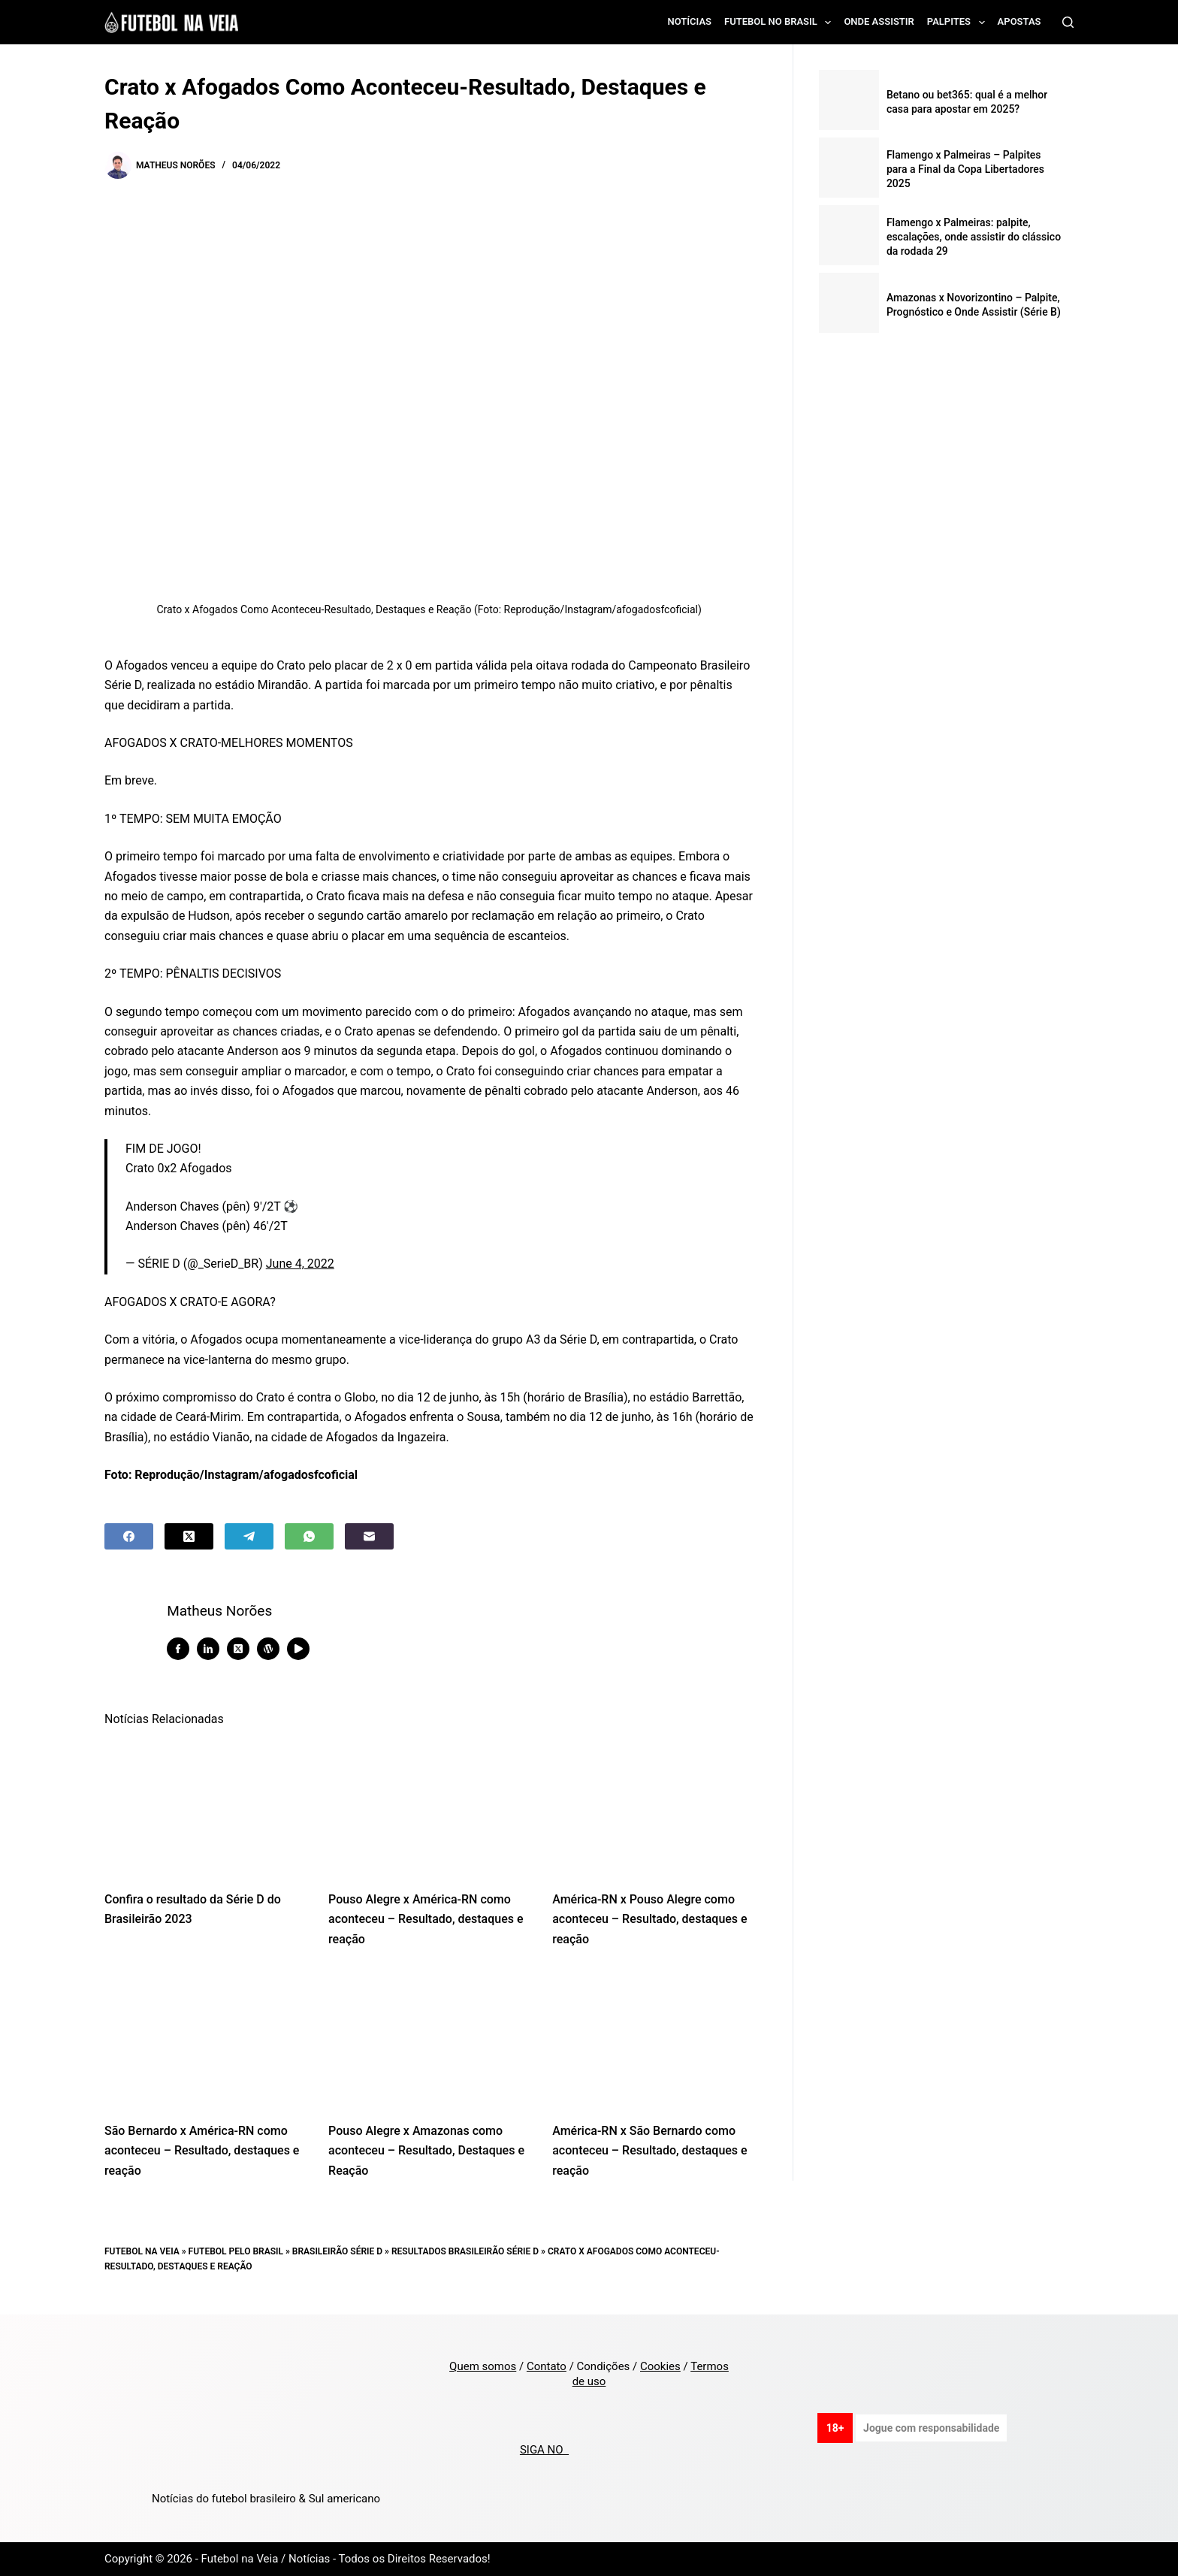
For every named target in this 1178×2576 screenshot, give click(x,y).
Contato (546, 2366)
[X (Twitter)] (189, 1536)
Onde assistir (879, 21)
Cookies (660, 2366)
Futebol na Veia (142, 2251)
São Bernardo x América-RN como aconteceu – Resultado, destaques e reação (201, 2151)
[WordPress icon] (274, 1648)
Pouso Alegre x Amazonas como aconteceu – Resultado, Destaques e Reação (426, 2151)
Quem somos (482, 2366)
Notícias (690, 21)
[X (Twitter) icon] (244, 1648)
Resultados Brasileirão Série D (465, 2251)
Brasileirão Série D (337, 2251)
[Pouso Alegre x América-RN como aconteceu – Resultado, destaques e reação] (429, 1807)
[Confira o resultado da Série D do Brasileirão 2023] (205, 1807)
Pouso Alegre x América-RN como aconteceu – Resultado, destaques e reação (425, 1919)
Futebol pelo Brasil (236, 2251)
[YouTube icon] (304, 1648)
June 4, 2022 (300, 1263)
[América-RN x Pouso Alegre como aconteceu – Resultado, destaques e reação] (653, 1807)
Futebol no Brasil (780, 23)
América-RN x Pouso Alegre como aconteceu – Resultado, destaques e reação (649, 1919)
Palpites (959, 23)
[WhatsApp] (309, 1536)
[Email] (369, 1536)
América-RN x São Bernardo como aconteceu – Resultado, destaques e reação (649, 2151)
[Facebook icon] (184, 1648)
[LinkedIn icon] (214, 1648)
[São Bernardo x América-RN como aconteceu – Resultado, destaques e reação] (205, 2039)
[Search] (1068, 22)
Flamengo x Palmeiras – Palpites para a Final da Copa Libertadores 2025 (965, 169)
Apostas (1019, 21)
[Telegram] (249, 1536)
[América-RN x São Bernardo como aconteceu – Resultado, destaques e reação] (653, 2039)
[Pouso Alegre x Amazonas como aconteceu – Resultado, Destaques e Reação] (429, 2039)
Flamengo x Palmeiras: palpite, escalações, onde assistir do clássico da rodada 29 (974, 236)
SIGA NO (544, 2450)
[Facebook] (128, 1536)
